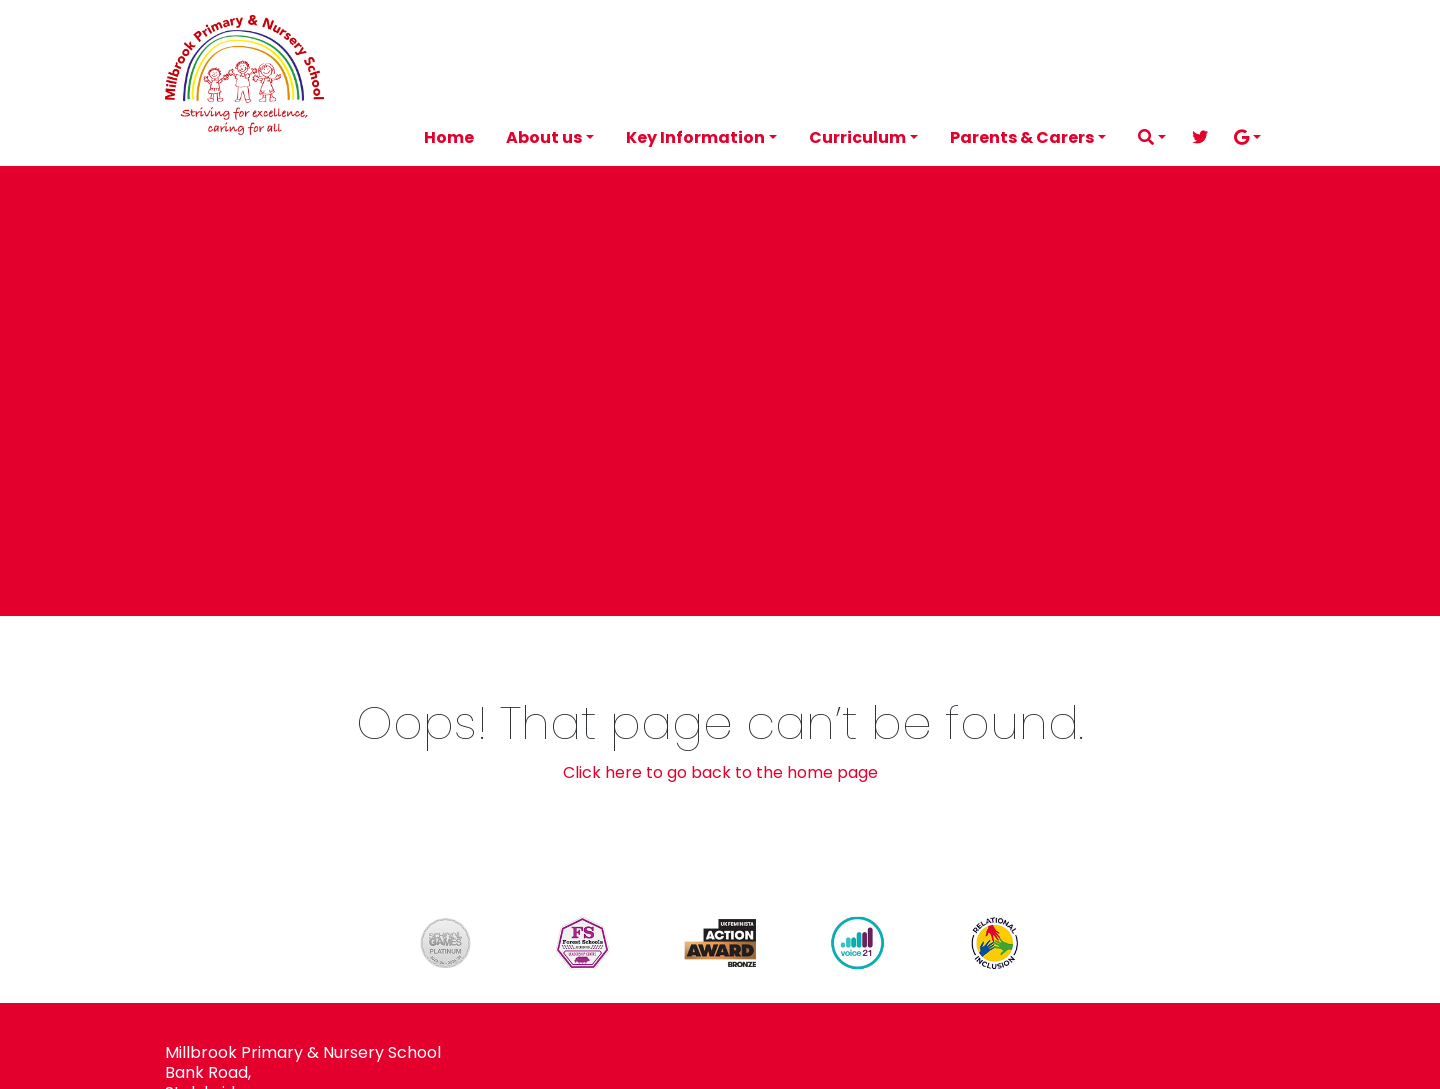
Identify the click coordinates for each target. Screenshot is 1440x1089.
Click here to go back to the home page (720, 772)
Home (449, 137)
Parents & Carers (1022, 137)
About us (544, 137)
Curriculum (857, 137)
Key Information (695, 137)
